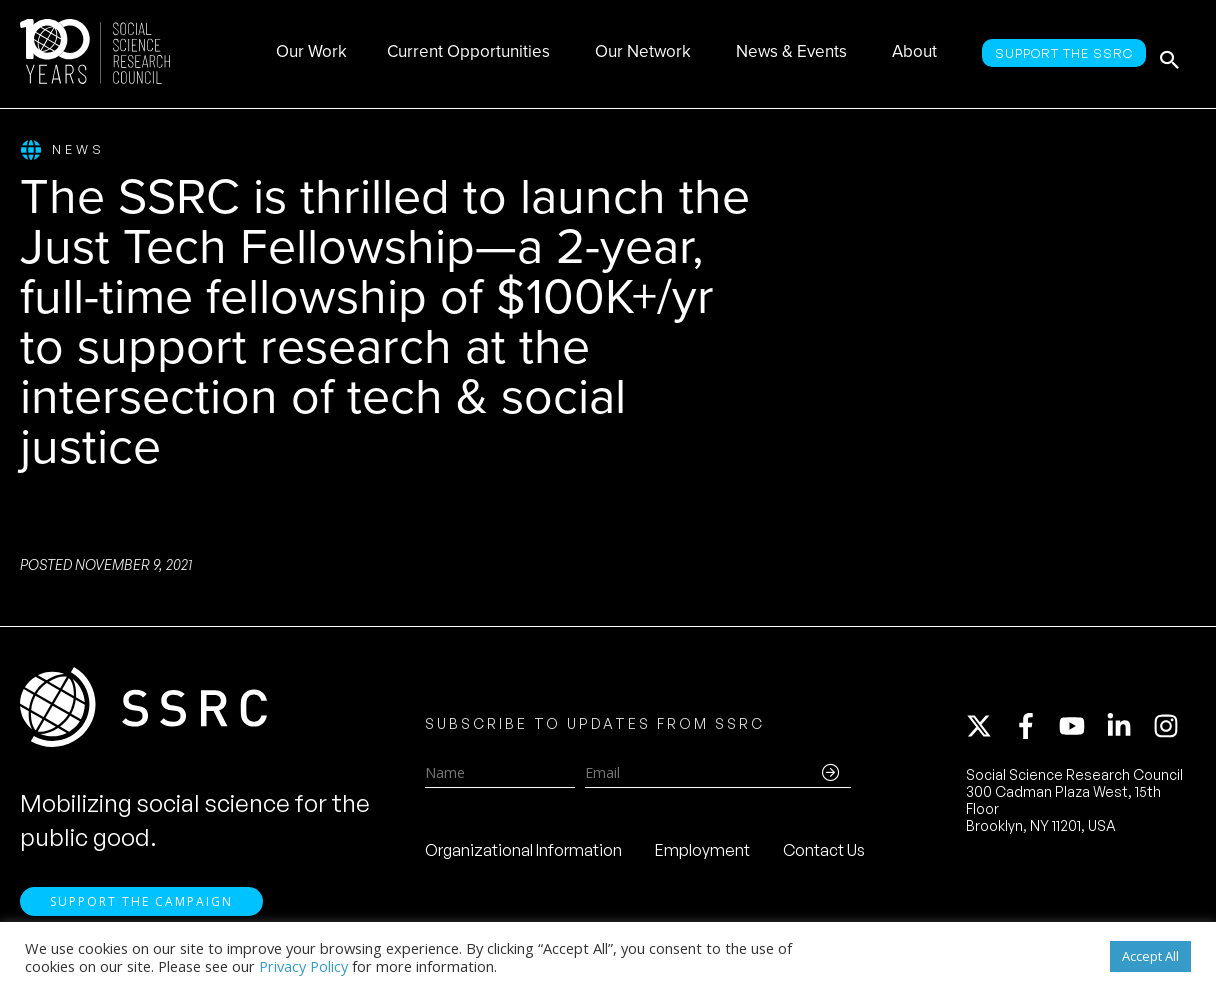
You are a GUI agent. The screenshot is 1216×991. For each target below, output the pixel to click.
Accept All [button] (1150, 956)
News (62, 150)
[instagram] (1170, 732)
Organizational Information (523, 856)
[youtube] (1081, 732)
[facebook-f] (1035, 732)
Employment (702, 856)
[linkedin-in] (1128, 732)
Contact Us (824, 856)
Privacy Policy (303, 966)
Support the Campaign (141, 911)
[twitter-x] (988, 732)
